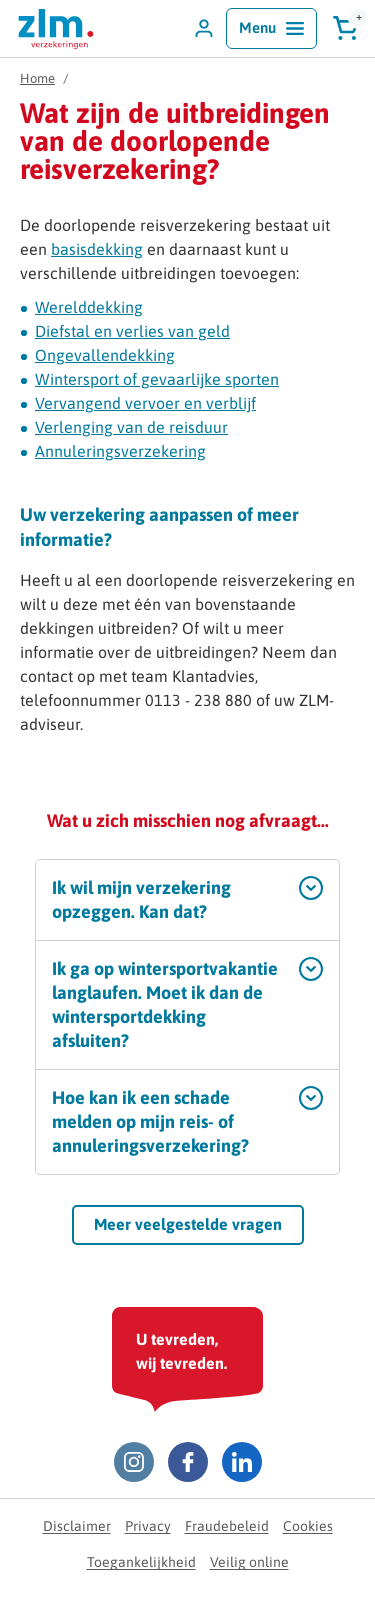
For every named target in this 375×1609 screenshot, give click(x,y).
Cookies (308, 1526)
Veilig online (249, 1562)
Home (37, 78)
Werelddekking (89, 307)
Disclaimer (77, 1526)
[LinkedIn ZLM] (242, 1462)
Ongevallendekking (105, 355)
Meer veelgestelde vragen (188, 1224)
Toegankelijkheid (141, 1562)
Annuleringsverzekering (120, 451)
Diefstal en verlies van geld (132, 331)
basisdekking (97, 249)
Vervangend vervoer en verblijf (145, 403)
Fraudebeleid (227, 1526)
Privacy (148, 1526)
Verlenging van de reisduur (131, 427)
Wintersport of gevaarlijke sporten (157, 379)
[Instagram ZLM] (134, 1462)
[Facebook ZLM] (188, 1462)
